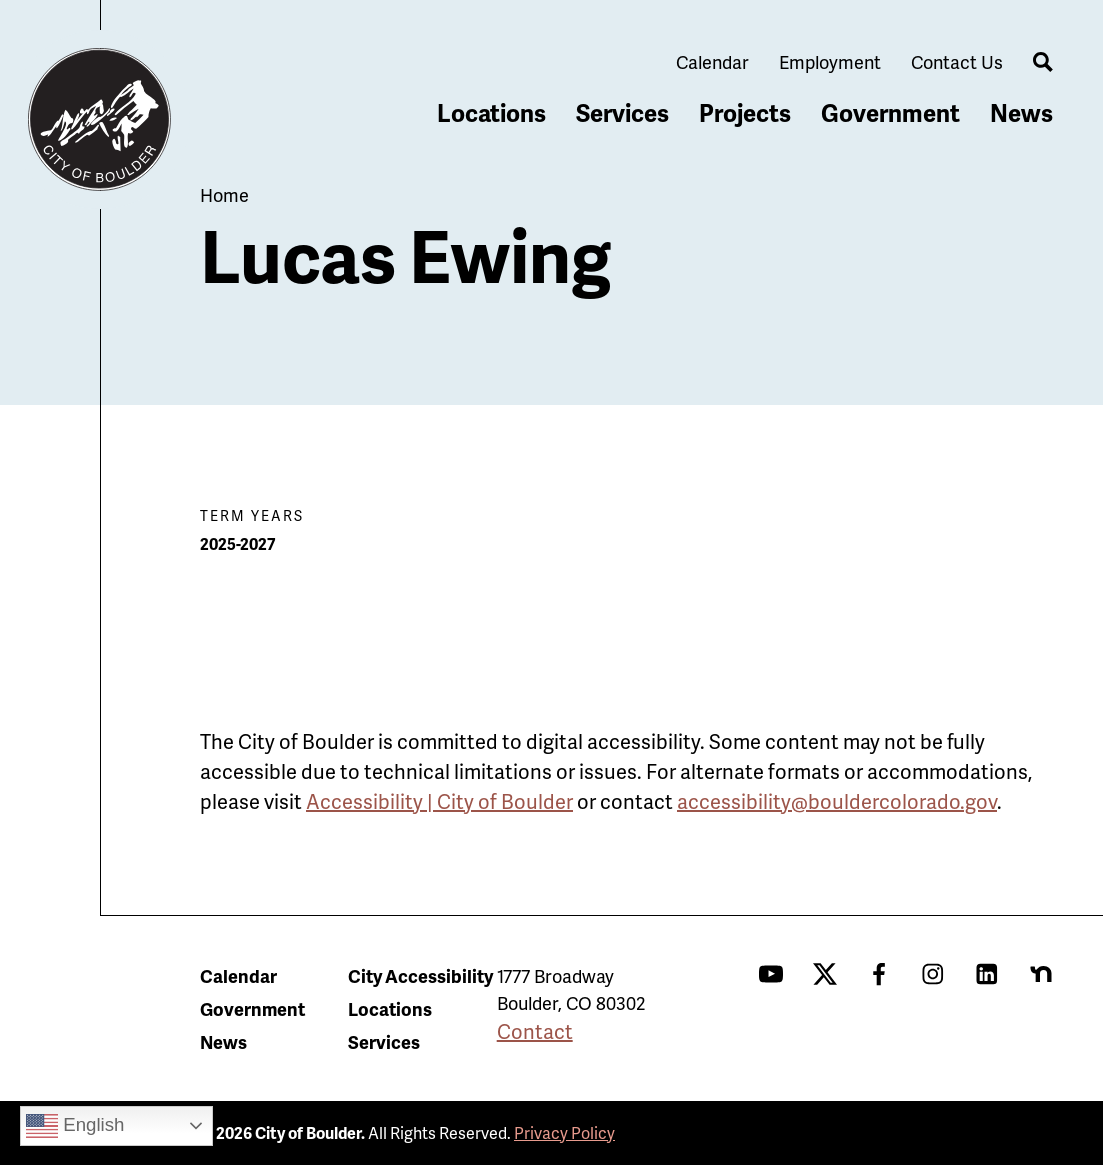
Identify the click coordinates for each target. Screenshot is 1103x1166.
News (1021, 112)
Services (622, 112)
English (75, 1126)
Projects (745, 112)
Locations (491, 112)
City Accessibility (420, 975)
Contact (535, 1031)
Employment (830, 61)
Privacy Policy (564, 1132)
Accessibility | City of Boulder (439, 801)
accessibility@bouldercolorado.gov (837, 801)
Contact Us (957, 61)
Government (890, 112)
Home (224, 194)
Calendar (712, 61)
